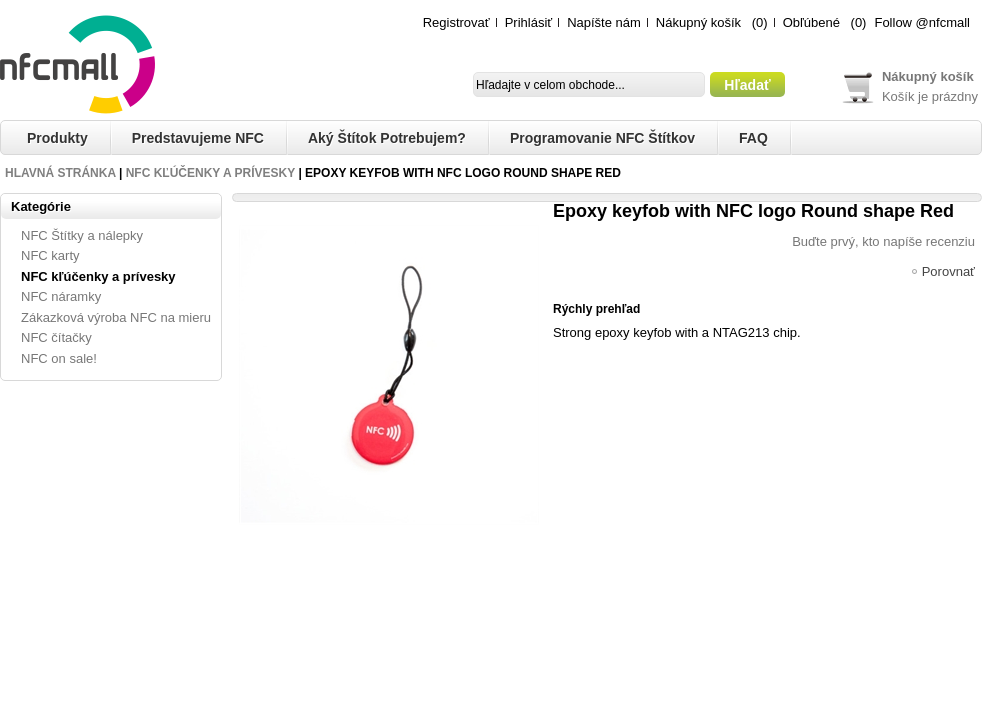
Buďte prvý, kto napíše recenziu (883, 241)
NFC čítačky (56, 337)
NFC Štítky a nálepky (82, 235)
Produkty (57, 138)
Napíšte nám (604, 22)
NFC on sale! (59, 358)
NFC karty (50, 255)
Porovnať (948, 272)
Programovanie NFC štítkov (602, 138)
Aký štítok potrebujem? (387, 138)
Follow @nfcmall (922, 22)
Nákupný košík (698, 22)
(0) (760, 22)
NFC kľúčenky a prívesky (210, 173)
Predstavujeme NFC (198, 138)
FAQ (753, 138)
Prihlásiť (529, 22)
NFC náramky (61, 296)
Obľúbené (811, 22)
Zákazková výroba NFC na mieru (116, 317)
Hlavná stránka (60, 173)
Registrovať (456, 22)
